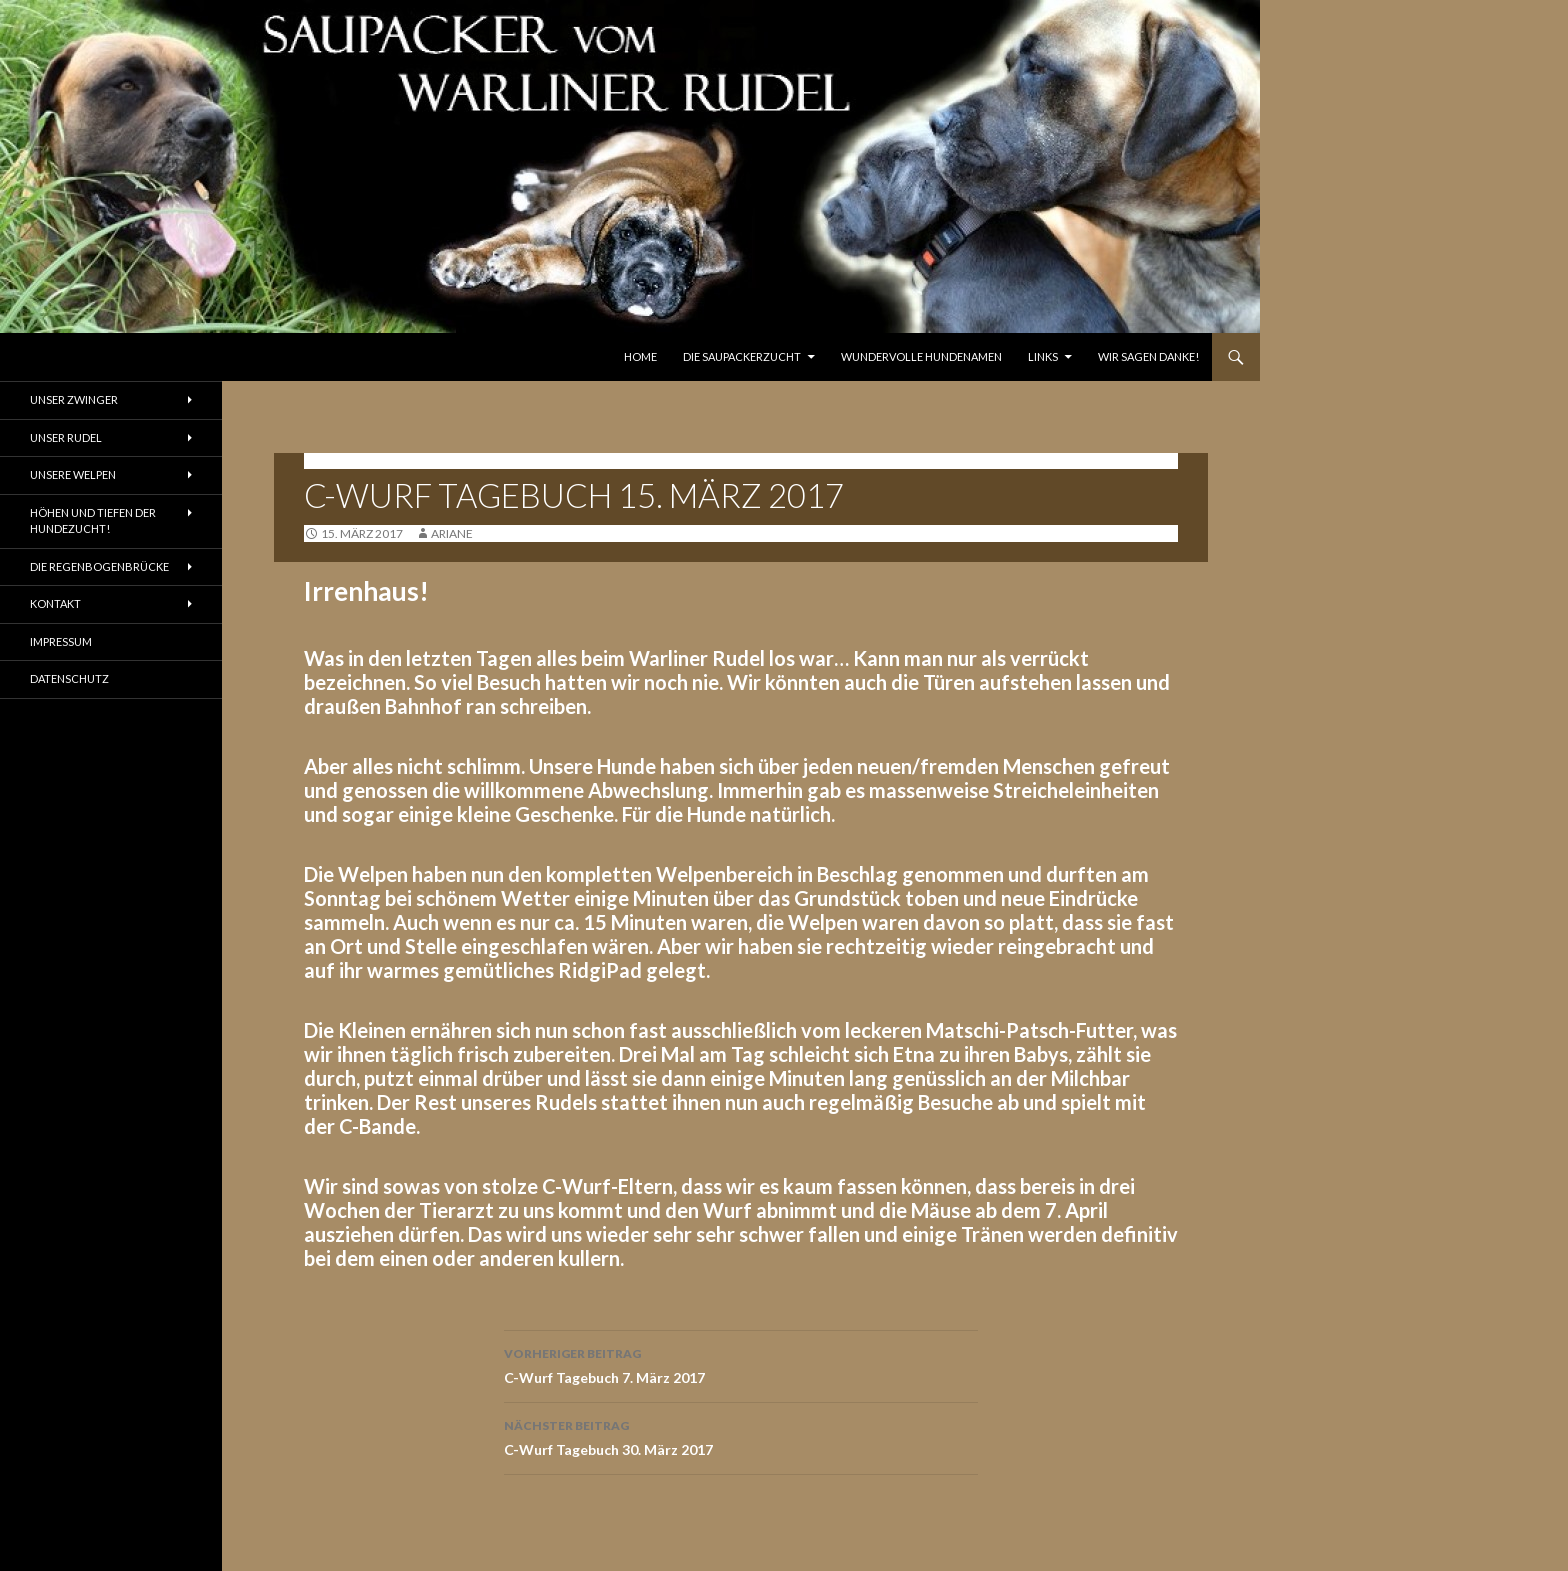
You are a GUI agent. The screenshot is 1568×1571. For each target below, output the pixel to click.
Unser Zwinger (74, 399)
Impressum (61, 641)
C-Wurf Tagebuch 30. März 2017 (741, 1436)
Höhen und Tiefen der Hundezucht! (93, 521)
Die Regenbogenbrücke (99, 566)
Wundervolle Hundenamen (921, 356)
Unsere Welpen (73, 474)
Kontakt (55, 603)
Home (640, 356)
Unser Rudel (66, 437)
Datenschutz (69, 678)
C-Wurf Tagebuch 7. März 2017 (741, 1364)
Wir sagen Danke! (1148, 356)
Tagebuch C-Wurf (365, 460)
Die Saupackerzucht (742, 356)
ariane (452, 533)
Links (1043, 356)
